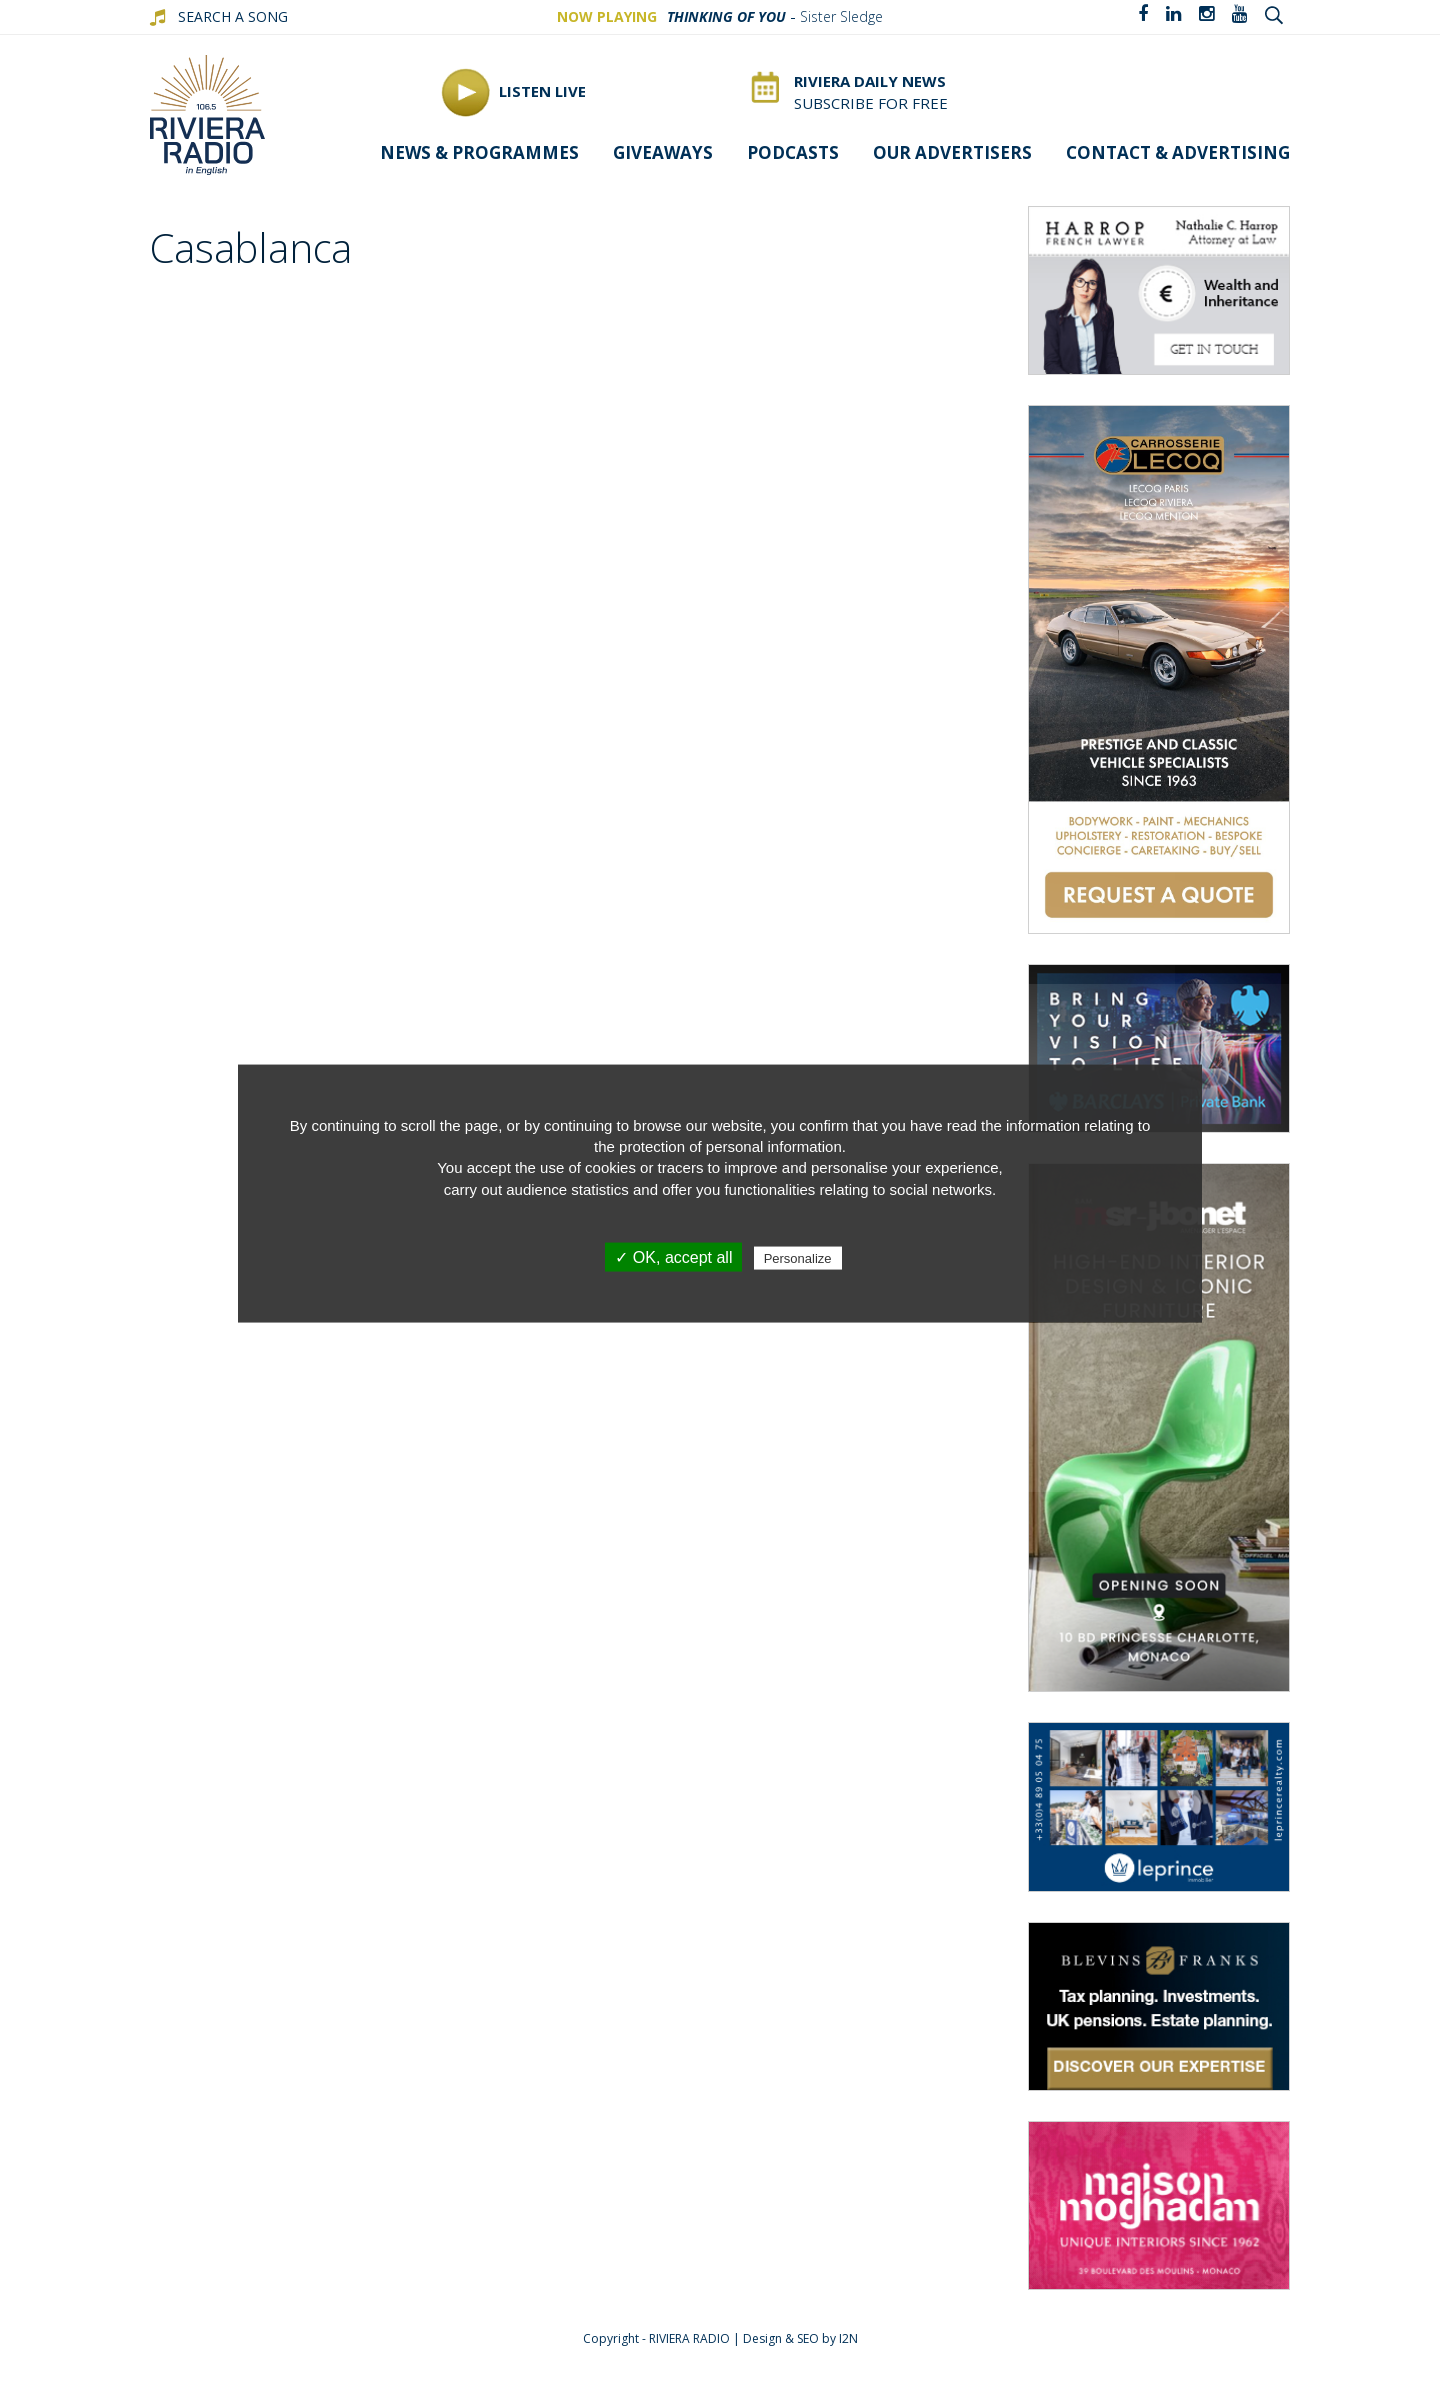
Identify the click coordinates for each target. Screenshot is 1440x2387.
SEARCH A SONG (233, 16)
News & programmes (479, 152)
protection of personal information (730, 1145)
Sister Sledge (841, 16)
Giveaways (663, 152)
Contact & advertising (1178, 152)
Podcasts (793, 152)
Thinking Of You (726, 16)
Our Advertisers (952, 152)
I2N (848, 2338)
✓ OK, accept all (673, 1257)
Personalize (798, 1258)
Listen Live (513, 92)
